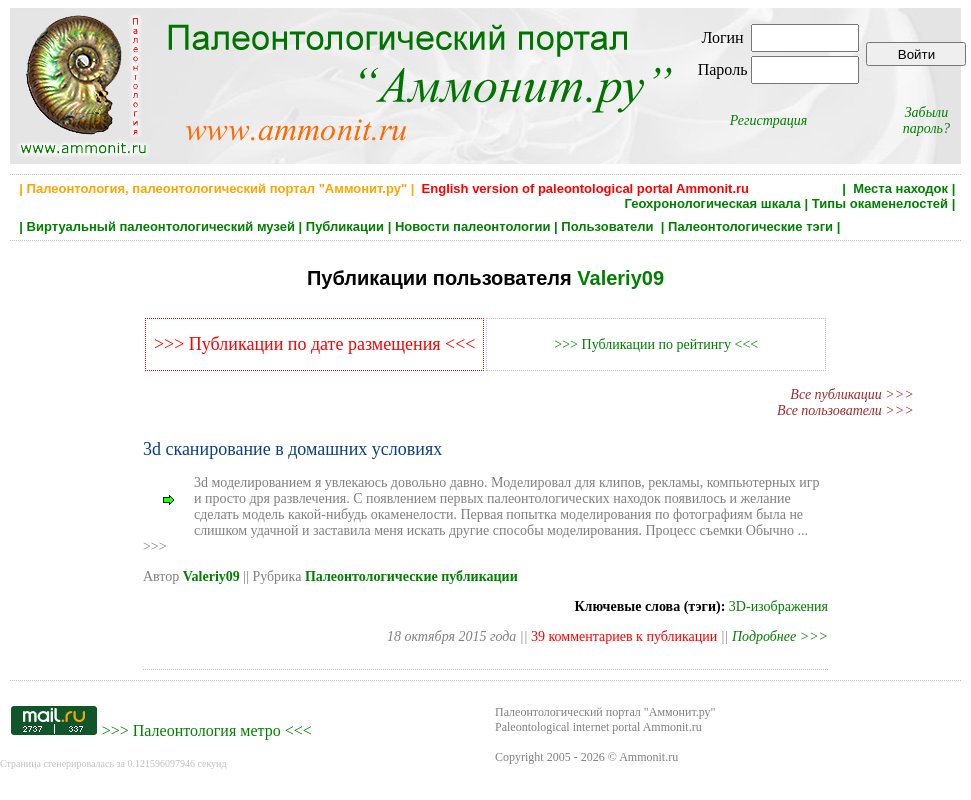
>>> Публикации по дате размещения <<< (315, 344)
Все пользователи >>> (845, 410)
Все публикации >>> (851, 394)
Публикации (345, 226)
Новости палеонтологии (473, 226)
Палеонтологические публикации (411, 576)
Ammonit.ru (648, 757)
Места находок (900, 188)
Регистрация (769, 120)
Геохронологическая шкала (712, 203)
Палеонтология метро (207, 730)
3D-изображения (778, 606)
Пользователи (609, 226)
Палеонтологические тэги (750, 226)
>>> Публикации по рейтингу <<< (656, 344)
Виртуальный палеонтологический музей (161, 226)
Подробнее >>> (780, 636)
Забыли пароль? (926, 120)
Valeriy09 (620, 278)
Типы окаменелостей (880, 203)
